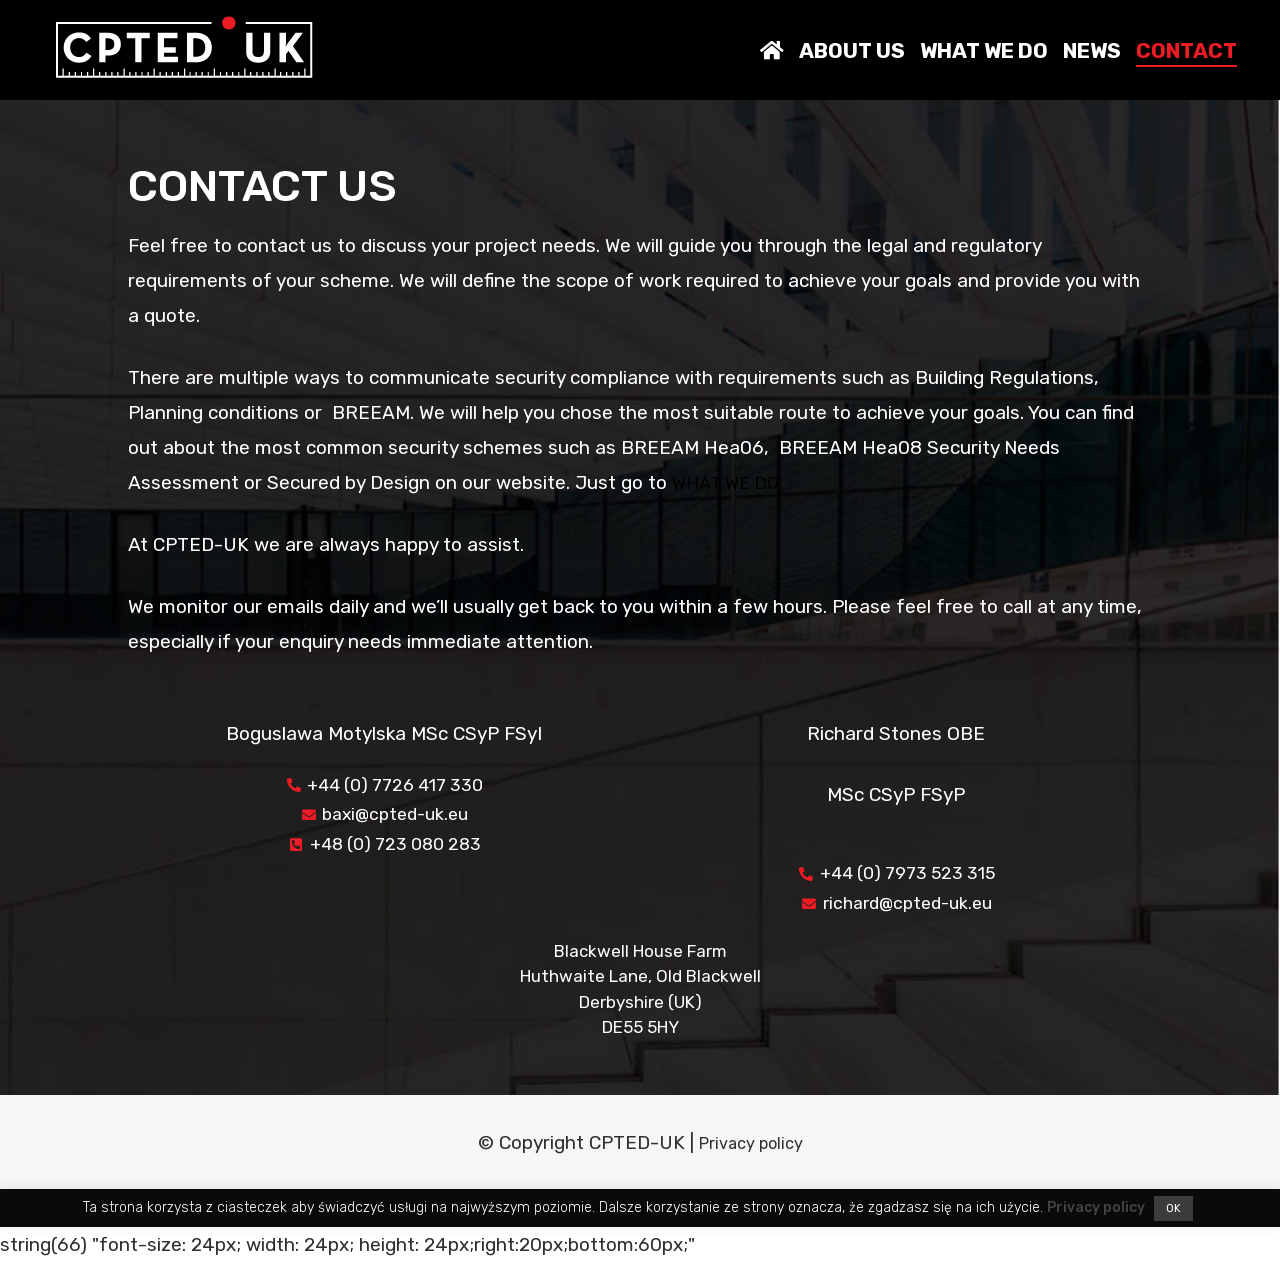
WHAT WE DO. (732, 482)
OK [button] (1173, 1218)
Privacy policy (750, 1152)
